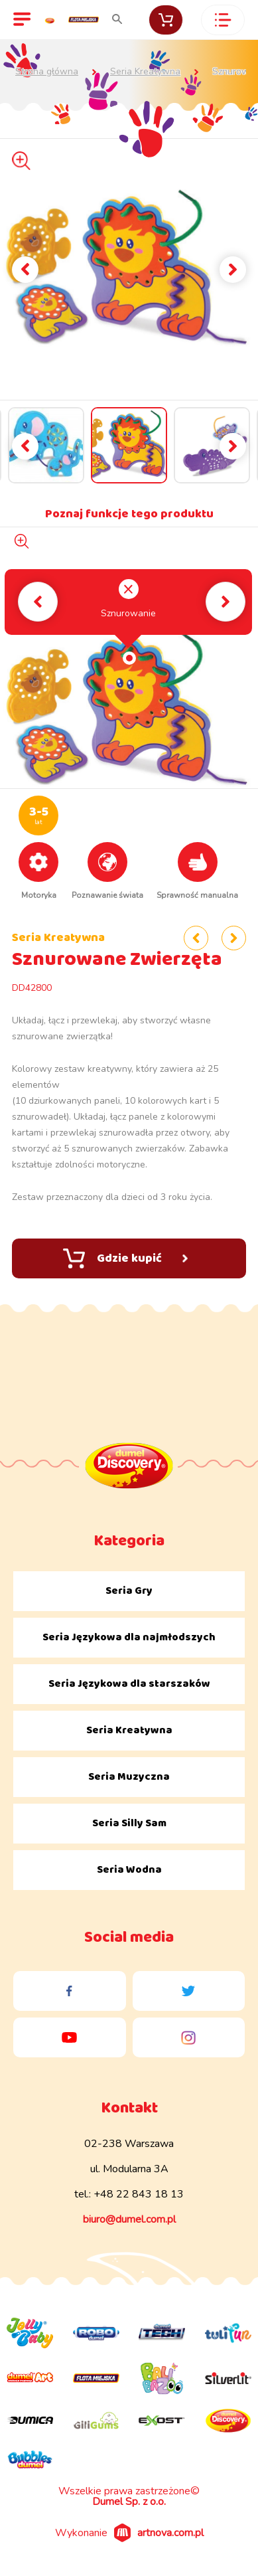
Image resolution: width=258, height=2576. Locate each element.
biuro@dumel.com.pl (129, 2219)
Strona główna (46, 72)
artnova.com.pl (170, 2533)
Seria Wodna (129, 1869)
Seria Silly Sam (129, 1823)
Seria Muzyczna (129, 1776)
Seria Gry (129, 1591)
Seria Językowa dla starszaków (129, 1683)
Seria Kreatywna (145, 72)
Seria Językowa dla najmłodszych (129, 1637)
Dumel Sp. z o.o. (129, 2501)
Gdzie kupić (125, 1258)
